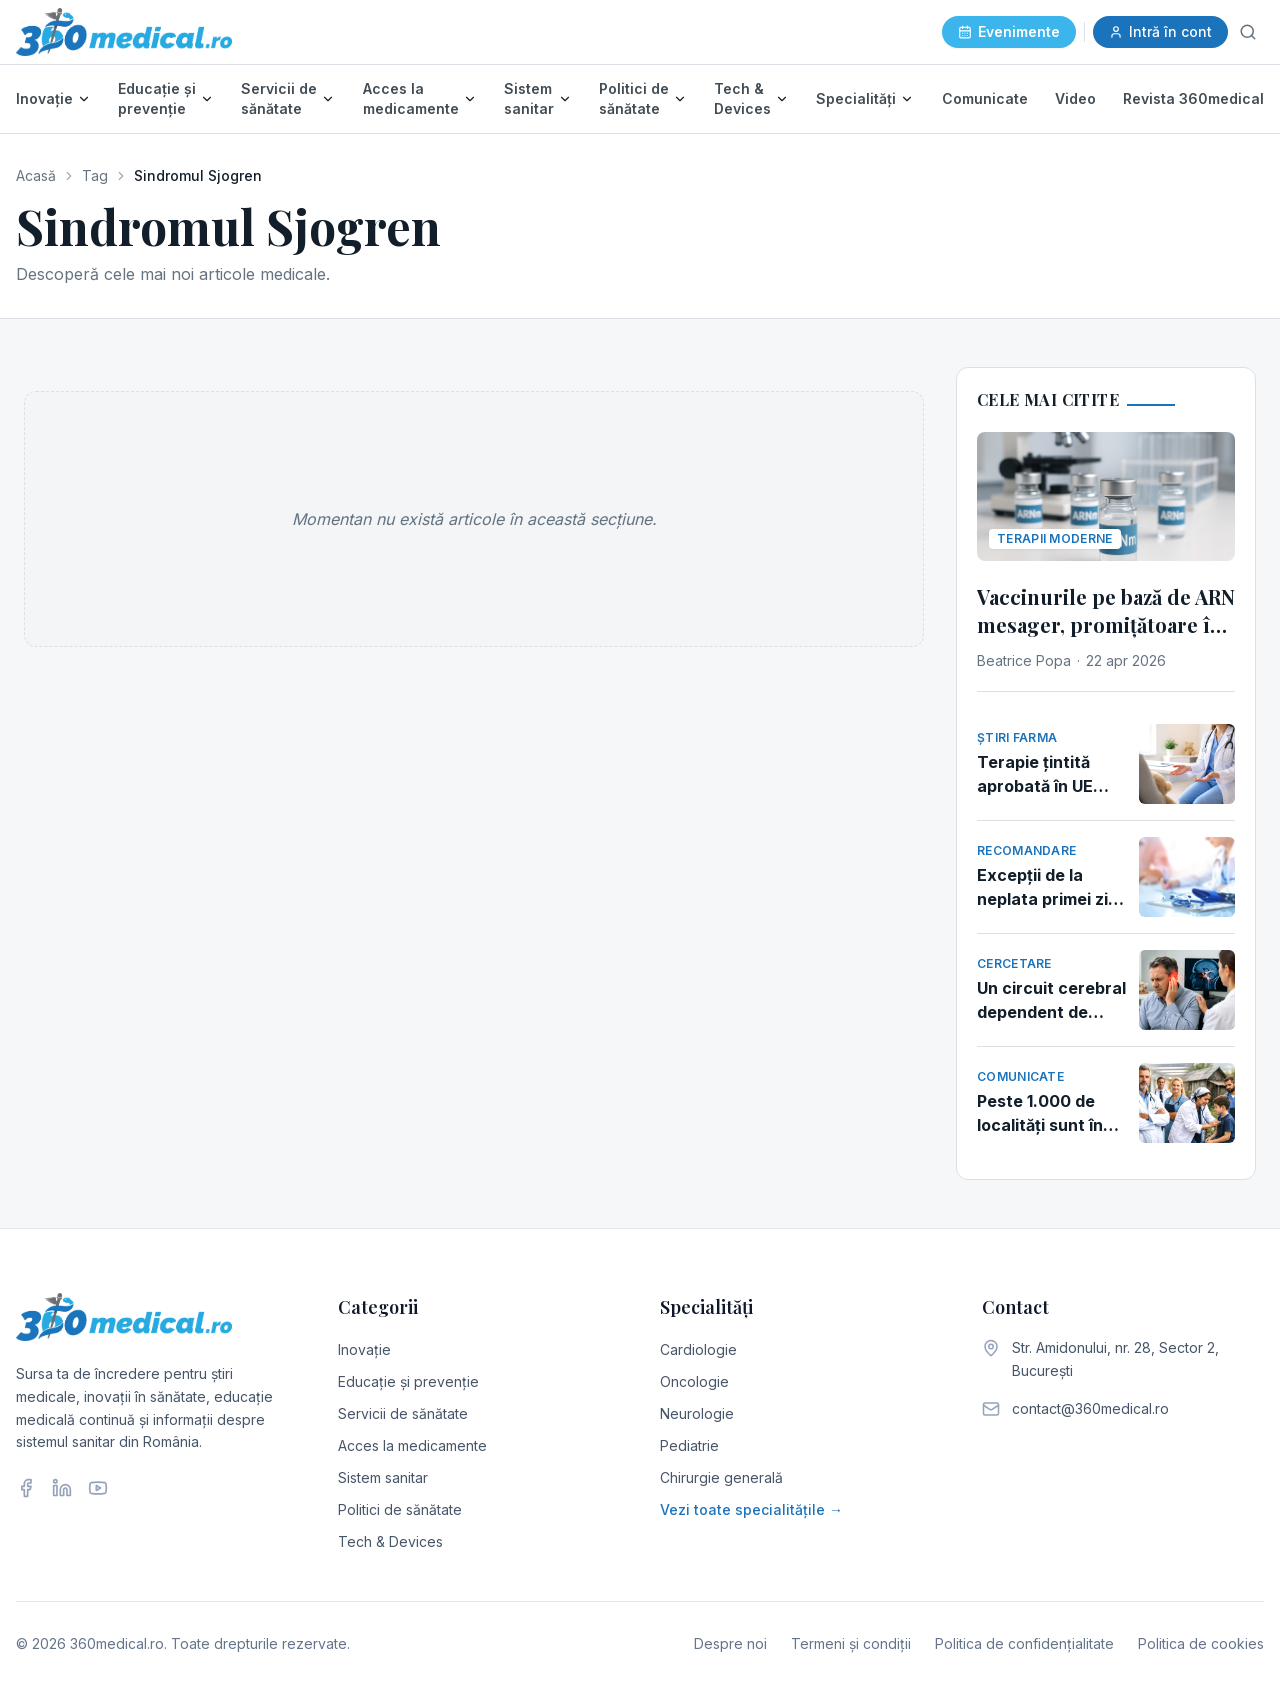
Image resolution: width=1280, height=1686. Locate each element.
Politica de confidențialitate (1024, 1643)
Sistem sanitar (529, 98)
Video (1075, 98)
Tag (95, 175)
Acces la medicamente (411, 98)
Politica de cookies (1201, 1643)
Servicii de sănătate (279, 98)
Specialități (856, 98)
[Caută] (1248, 32)
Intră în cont (1160, 31)
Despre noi (730, 1643)
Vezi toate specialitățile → (751, 1509)
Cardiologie (698, 1349)
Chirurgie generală (721, 1477)
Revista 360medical (1193, 98)
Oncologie (694, 1381)
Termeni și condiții (851, 1643)
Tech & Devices (742, 98)
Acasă (36, 175)
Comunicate (985, 98)
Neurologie (697, 1413)
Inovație (44, 98)
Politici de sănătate (634, 98)
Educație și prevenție (157, 98)
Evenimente (1009, 31)
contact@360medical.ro (1090, 1408)
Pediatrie (689, 1445)
